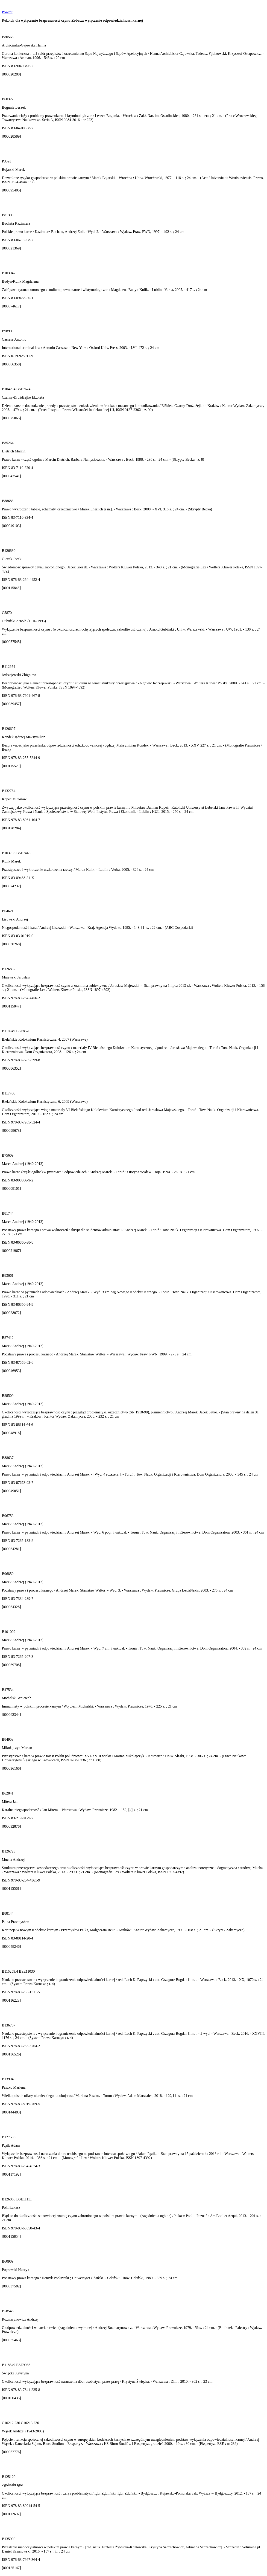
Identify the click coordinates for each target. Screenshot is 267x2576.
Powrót (7, 12)
